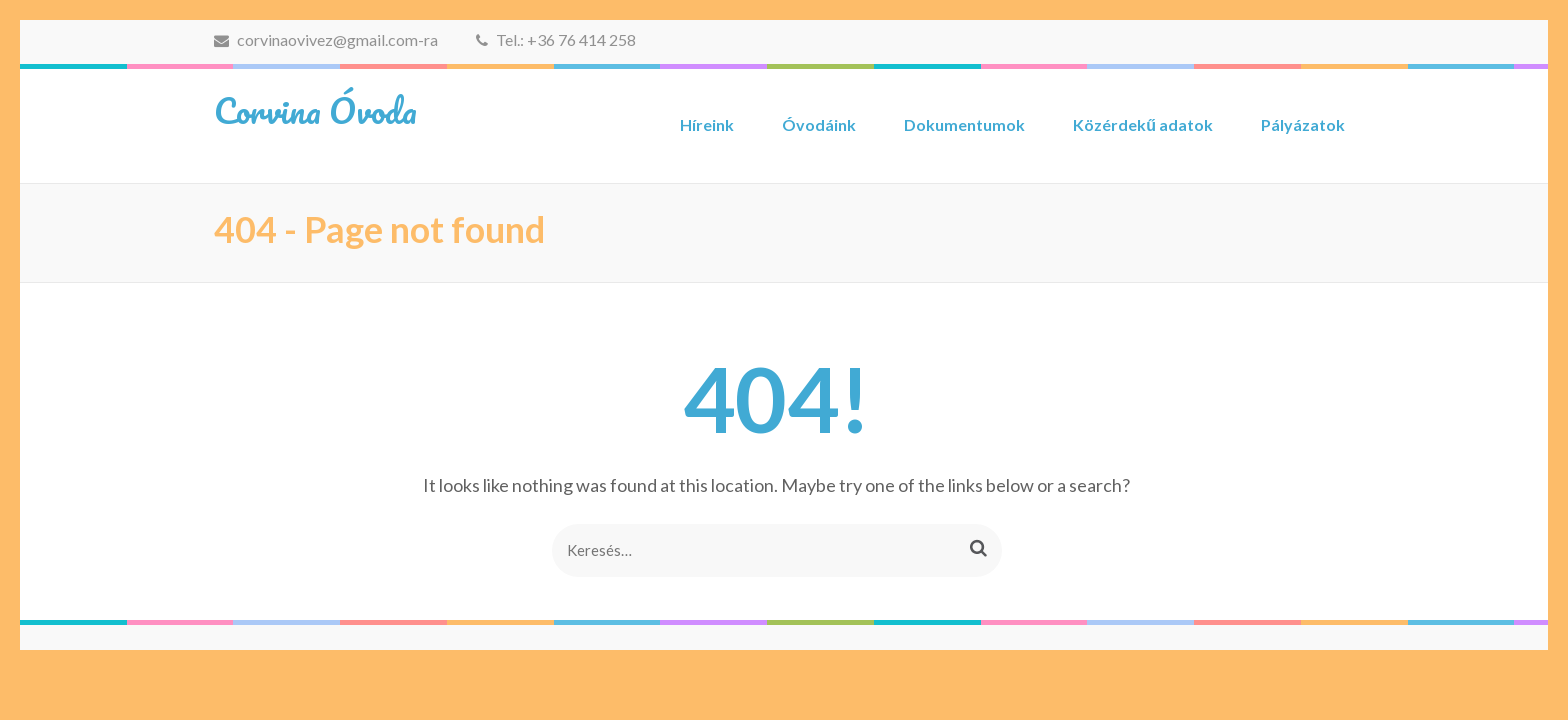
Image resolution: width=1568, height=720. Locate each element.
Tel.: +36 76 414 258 (556, 39)
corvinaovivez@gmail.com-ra (326, 39)
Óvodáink (819, 124)
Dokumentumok (964, 124)
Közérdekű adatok (1143, 124)
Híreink (707, 124)
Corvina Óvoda (315, 110)
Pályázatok (1303, 124)
